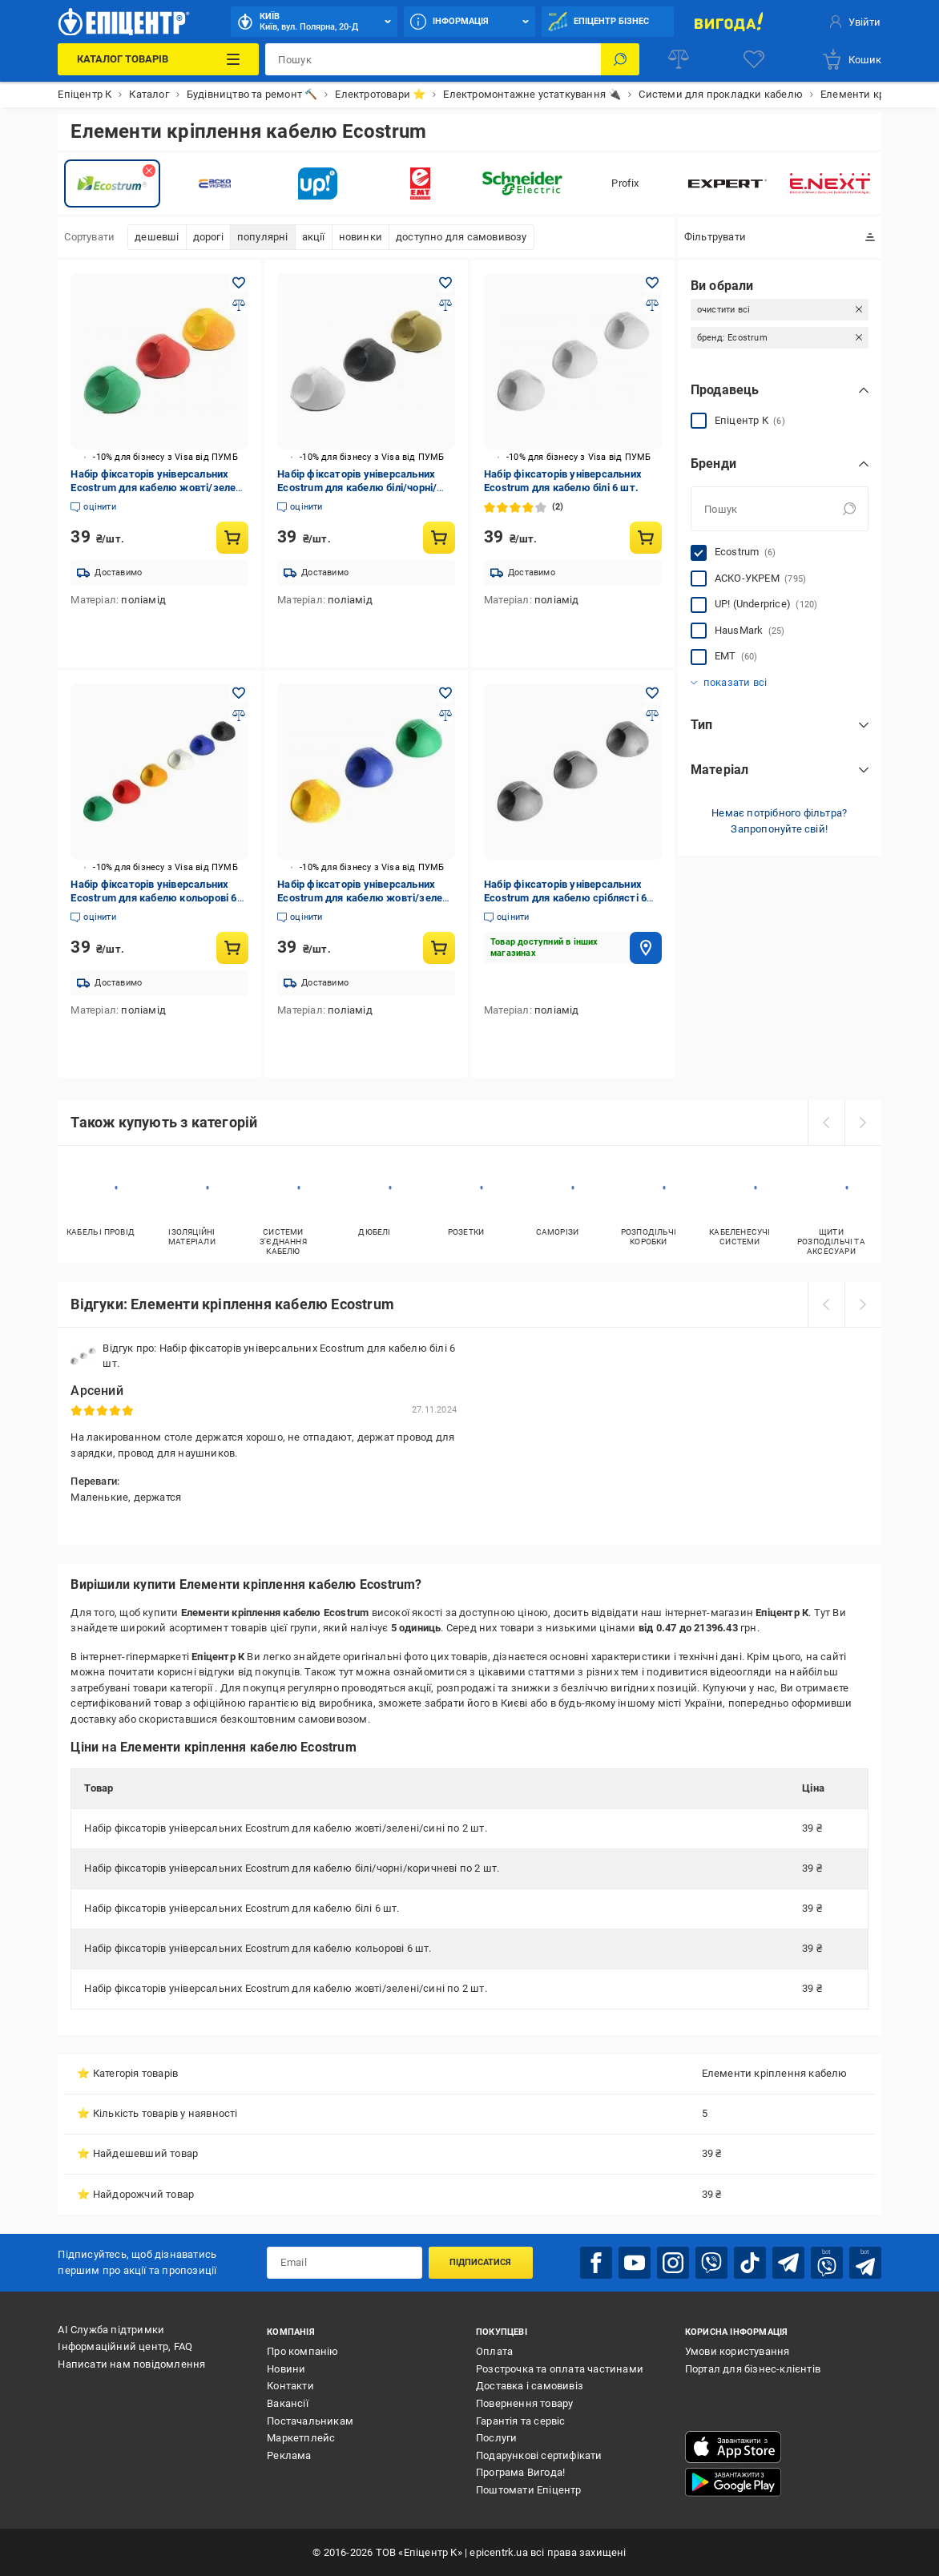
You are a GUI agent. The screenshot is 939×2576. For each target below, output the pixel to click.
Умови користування (737, 2351)
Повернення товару (524, 2403)
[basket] (851, 59)
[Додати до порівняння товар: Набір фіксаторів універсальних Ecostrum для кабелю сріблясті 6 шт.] (652, 715)
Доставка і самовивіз (529, 2386)
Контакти (290, 2386)
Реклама (289, 2455)
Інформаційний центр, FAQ (125, 2346)
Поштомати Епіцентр (529, 2490)
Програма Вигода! (520, 2472)
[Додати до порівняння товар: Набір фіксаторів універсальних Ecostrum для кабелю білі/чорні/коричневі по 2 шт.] (445, 305)
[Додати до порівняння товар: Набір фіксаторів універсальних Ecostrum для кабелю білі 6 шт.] (652, 305)
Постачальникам (310, 2421)
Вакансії (287, 2403)
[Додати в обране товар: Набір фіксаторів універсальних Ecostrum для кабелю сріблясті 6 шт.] (652, 693)
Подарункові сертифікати (539, 2455)
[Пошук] (620, 59)
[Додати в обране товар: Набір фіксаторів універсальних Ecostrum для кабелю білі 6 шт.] (652, 282)
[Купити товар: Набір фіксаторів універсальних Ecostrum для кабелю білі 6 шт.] (646, 538)
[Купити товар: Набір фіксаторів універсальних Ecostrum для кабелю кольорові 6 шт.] (232, 948)
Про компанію (302, 2351)
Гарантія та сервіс (521, 2421)
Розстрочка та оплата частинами (559, 2369)
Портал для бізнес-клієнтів (752, 2369)
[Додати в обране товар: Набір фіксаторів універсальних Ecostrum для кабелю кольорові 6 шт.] (238, 693)
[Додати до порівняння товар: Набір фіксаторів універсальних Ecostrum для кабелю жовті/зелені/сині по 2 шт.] (238, 305)
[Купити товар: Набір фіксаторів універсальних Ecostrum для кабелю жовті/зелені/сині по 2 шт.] (232, 538)
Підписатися (480, 2262)
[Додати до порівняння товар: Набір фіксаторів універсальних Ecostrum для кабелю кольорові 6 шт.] (238, 715)
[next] (862, 1122)
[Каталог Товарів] (158, 59)
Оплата (494, 2351)
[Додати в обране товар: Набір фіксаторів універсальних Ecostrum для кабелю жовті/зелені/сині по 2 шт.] (238, 282)
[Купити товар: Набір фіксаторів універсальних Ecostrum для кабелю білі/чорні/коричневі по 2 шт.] (439, 538)
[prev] (826, 1122)
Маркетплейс (301, 2438)
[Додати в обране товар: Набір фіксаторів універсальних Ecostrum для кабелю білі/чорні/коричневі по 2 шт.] (445, 282)
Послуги (496, 2438)
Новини (286, 2369)
